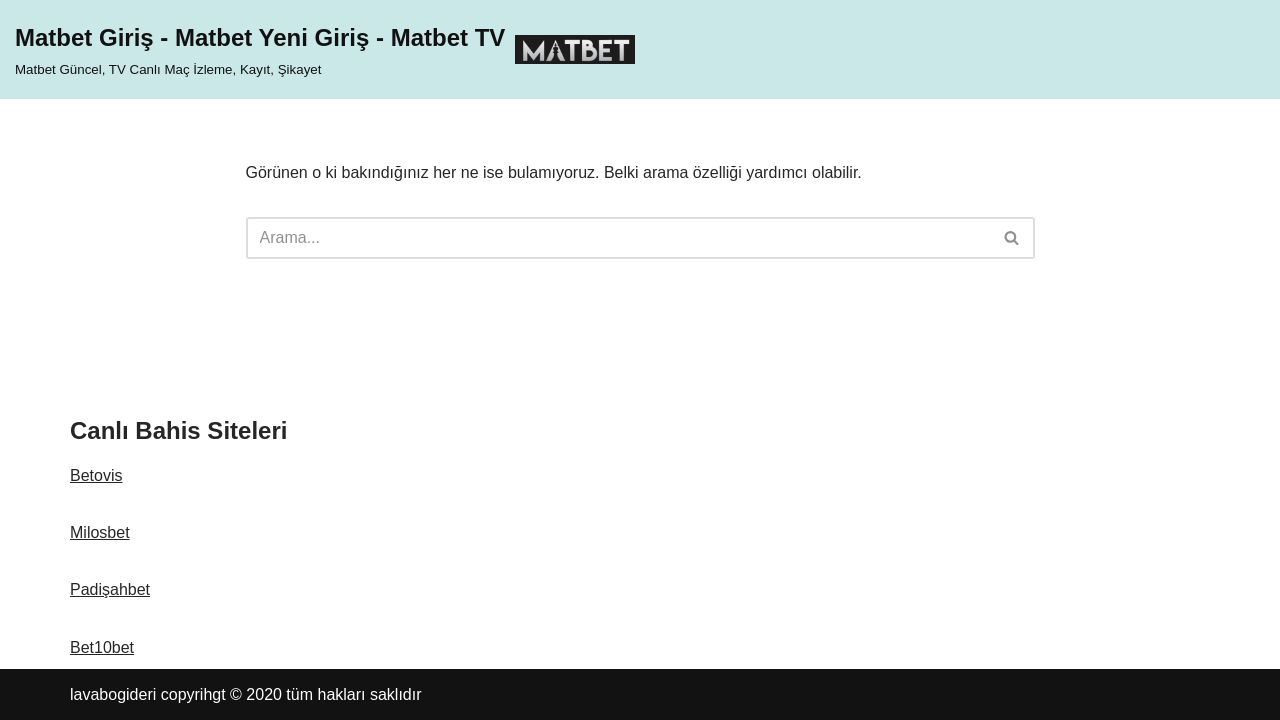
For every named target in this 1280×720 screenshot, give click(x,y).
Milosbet (100, 532)
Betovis (96, 475)
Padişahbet (110, 589)
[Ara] (618, 238)
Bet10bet (102, 647)
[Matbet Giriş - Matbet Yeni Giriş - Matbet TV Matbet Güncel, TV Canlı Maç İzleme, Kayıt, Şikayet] (325, 49)
